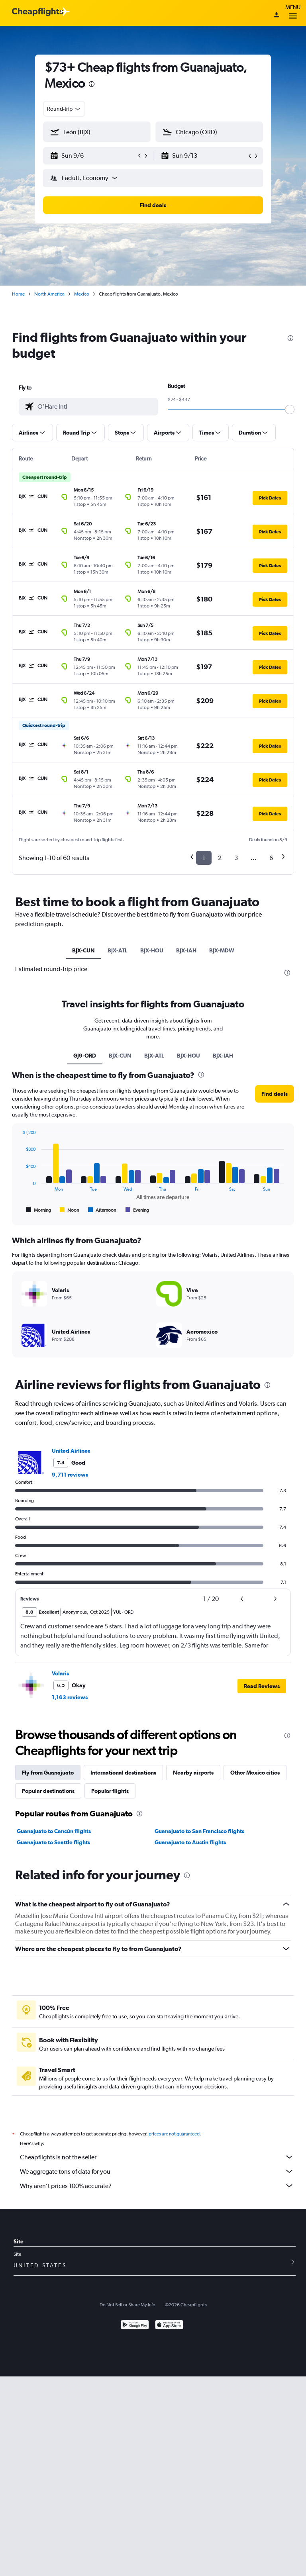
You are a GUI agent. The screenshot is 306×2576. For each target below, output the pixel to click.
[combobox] (64, 109)
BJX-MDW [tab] (221, 950)
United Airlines (71, 1451)
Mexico (81, 294)
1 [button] (203, 858)
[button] (93, 155)
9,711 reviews (70, 1474)
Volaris (60, 1673)
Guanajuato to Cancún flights (54, 1831)
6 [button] (271, 858)
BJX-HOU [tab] (151, 950)
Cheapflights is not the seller (157, 2157)
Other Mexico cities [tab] (255, 1772)
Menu (292, 13)
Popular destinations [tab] (48, 1791)
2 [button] (220, 858)
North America (49, 294)
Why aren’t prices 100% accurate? (157, 2185)
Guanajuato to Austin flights (190, 1842)
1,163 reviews (70, 1697)
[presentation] (91, 84)
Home (18, 294)
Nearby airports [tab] (193, 1772)
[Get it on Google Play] (135, 2325)
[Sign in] (276, 15)
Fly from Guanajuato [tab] (48, 1772)
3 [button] (236, 858)
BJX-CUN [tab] (83, 950)
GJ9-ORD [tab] (84, 1055)
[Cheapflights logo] (37, 12)
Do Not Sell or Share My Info (127, 2305)
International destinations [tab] (123, 1772)
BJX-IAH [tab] (186, 950)
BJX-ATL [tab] (118, 950)
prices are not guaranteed (174, 2134)
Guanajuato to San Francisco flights (199, 1831)
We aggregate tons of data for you (157, 2171)
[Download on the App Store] (169, 2325)
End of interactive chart (18, 1208)
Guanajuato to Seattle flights (53, 1842)
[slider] (289, 409)
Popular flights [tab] (110, 1791)
